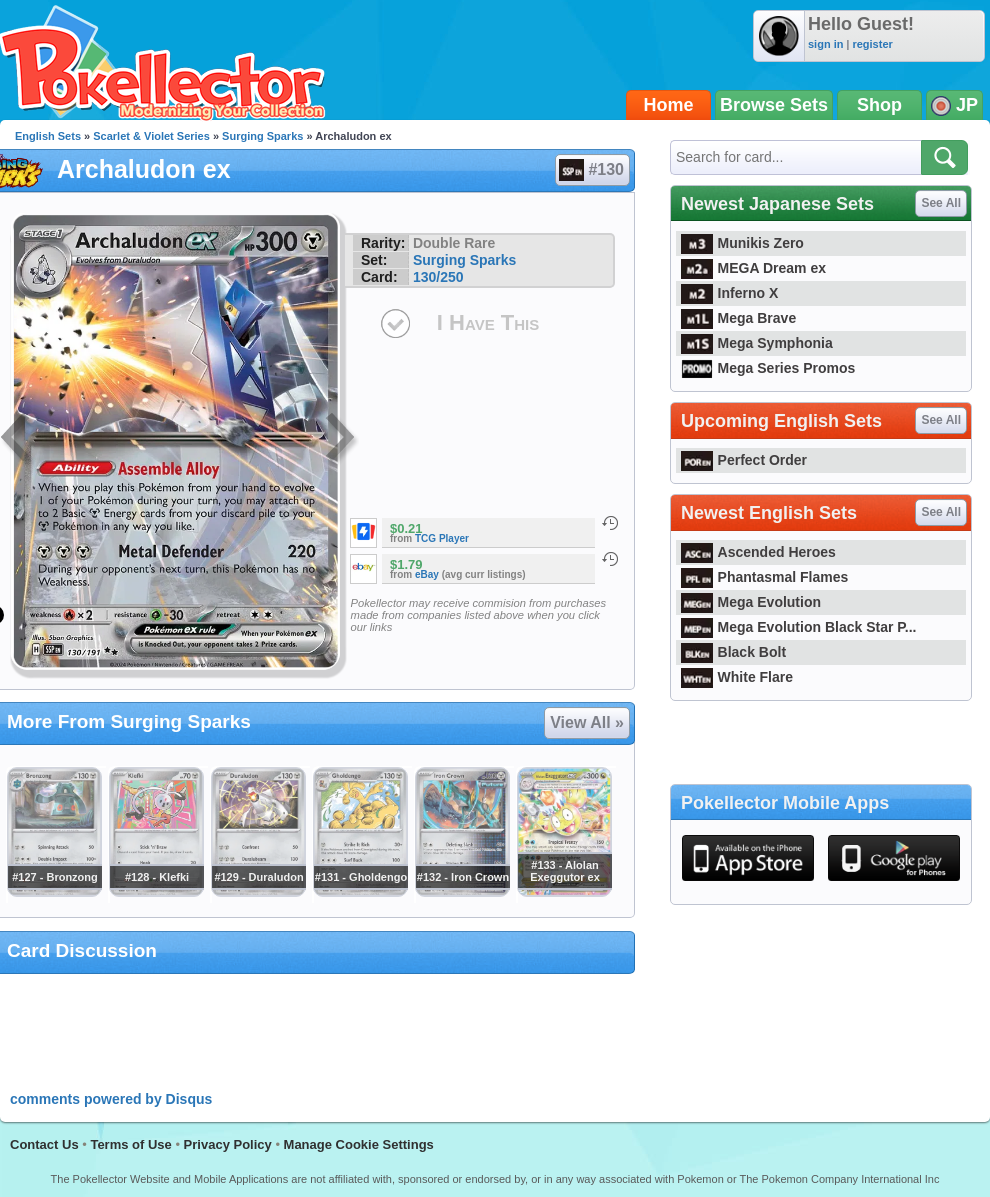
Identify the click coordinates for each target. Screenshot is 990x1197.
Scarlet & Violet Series (151, 136)
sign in (825, 44)
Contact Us (44, 1144)
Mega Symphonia (757, 343)
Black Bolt (733, 652)
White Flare (737, 677)
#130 (591, 170)
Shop (879, 105)
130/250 (438, 277)
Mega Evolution (751, 602)
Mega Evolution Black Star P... (799, 627)
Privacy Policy (228, 1144)
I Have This (488, 322)
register (872, 44)
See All (941, 203)
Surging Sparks (262, 136)
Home (669, 105)
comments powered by (111, 1099)
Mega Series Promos (768, 368)
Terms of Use (130, 1144)
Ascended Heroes (758, 552)
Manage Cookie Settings (359, 1144)
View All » (587, 722)
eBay (427, 574)
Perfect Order (744, 460)
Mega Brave (738, 318)
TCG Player (442, 538)
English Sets (48, 136)
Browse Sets (774, 105)
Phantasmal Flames (764, 577)
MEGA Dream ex (753, 268)
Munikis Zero (742, 243)
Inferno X (729, 293)
